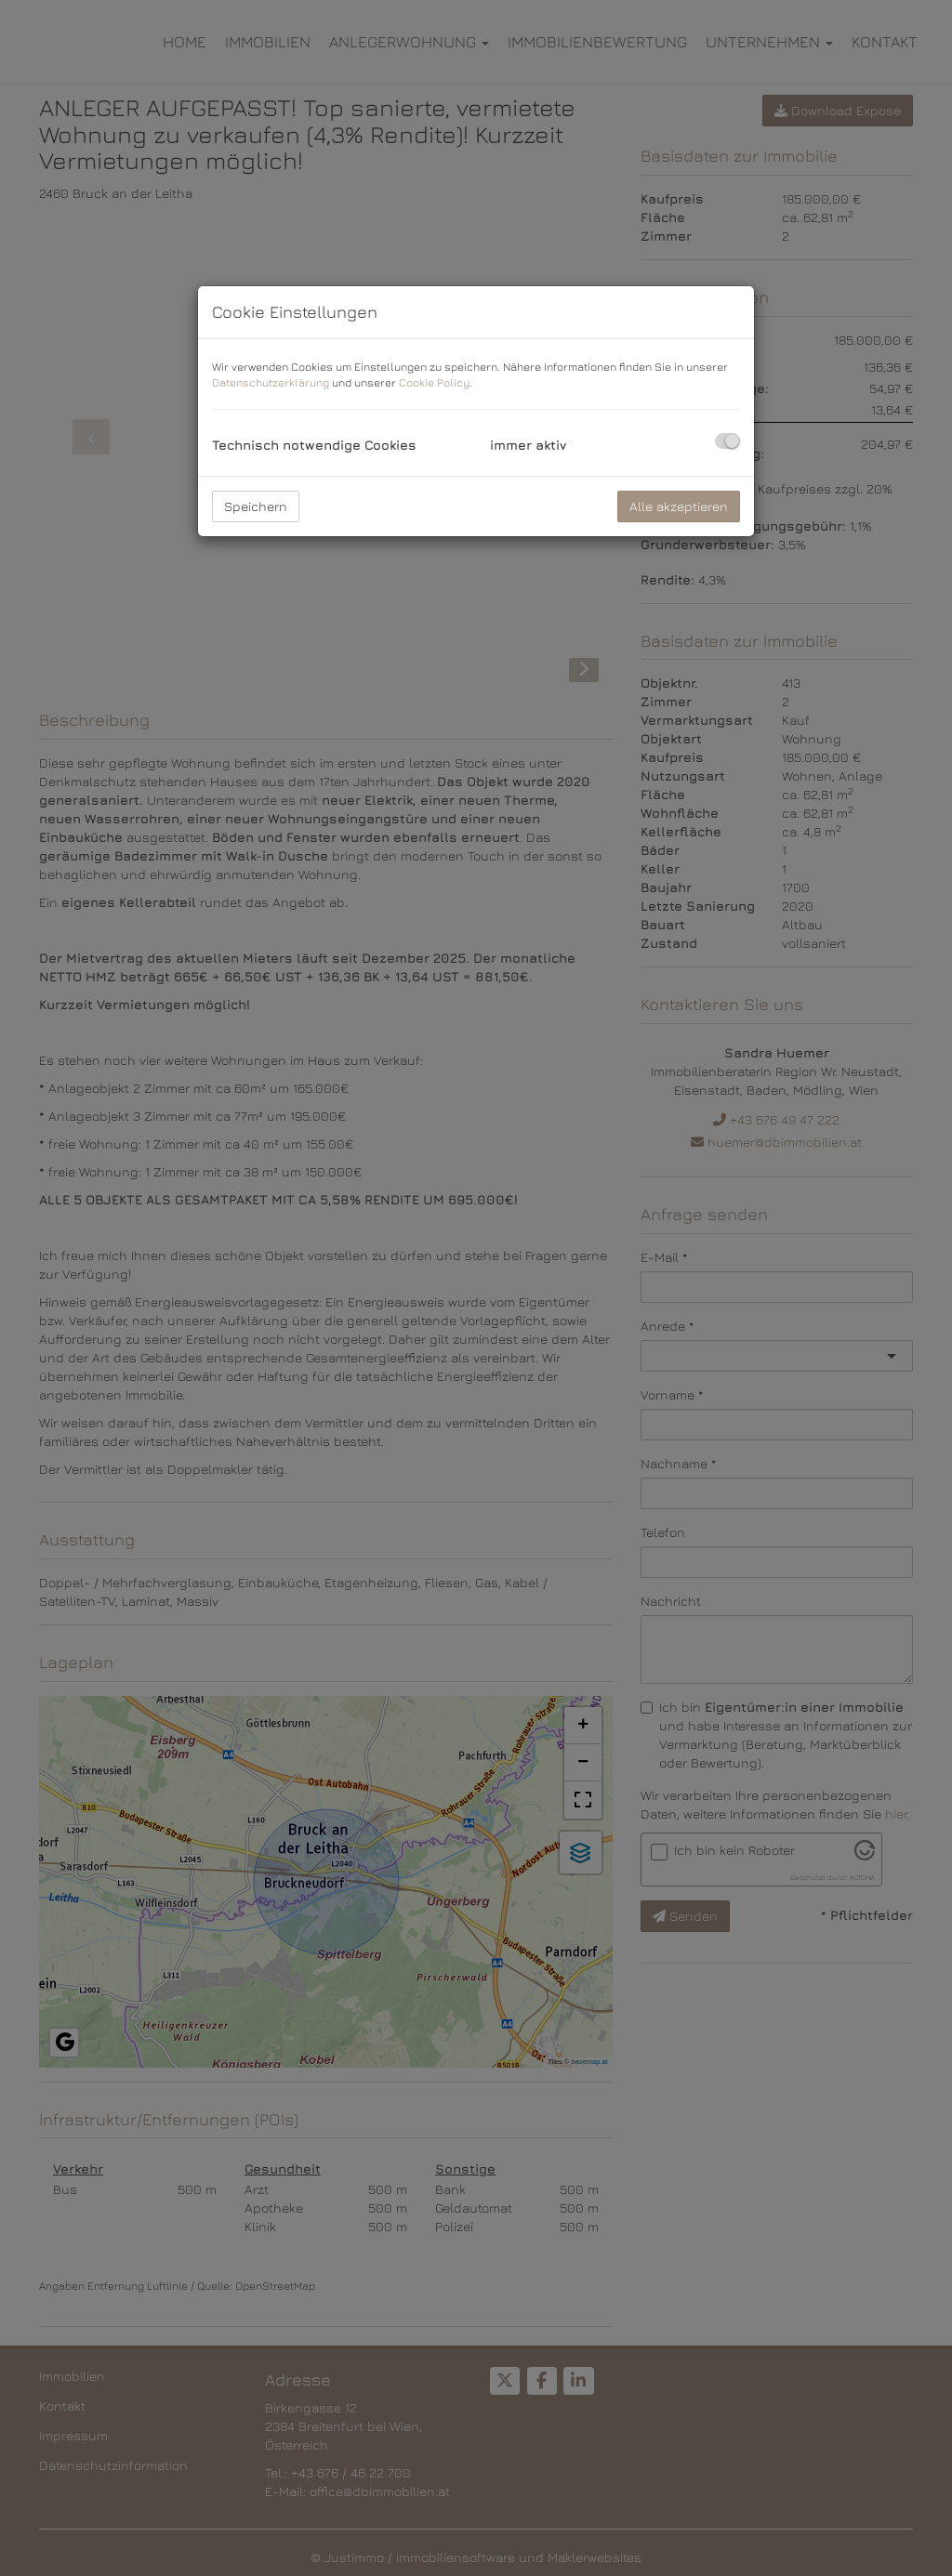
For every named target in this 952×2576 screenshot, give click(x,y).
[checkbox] (727, 441)
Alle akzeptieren (678, 506)
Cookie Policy (434, 382)
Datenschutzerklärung (270, 382)
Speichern (255, 506)
